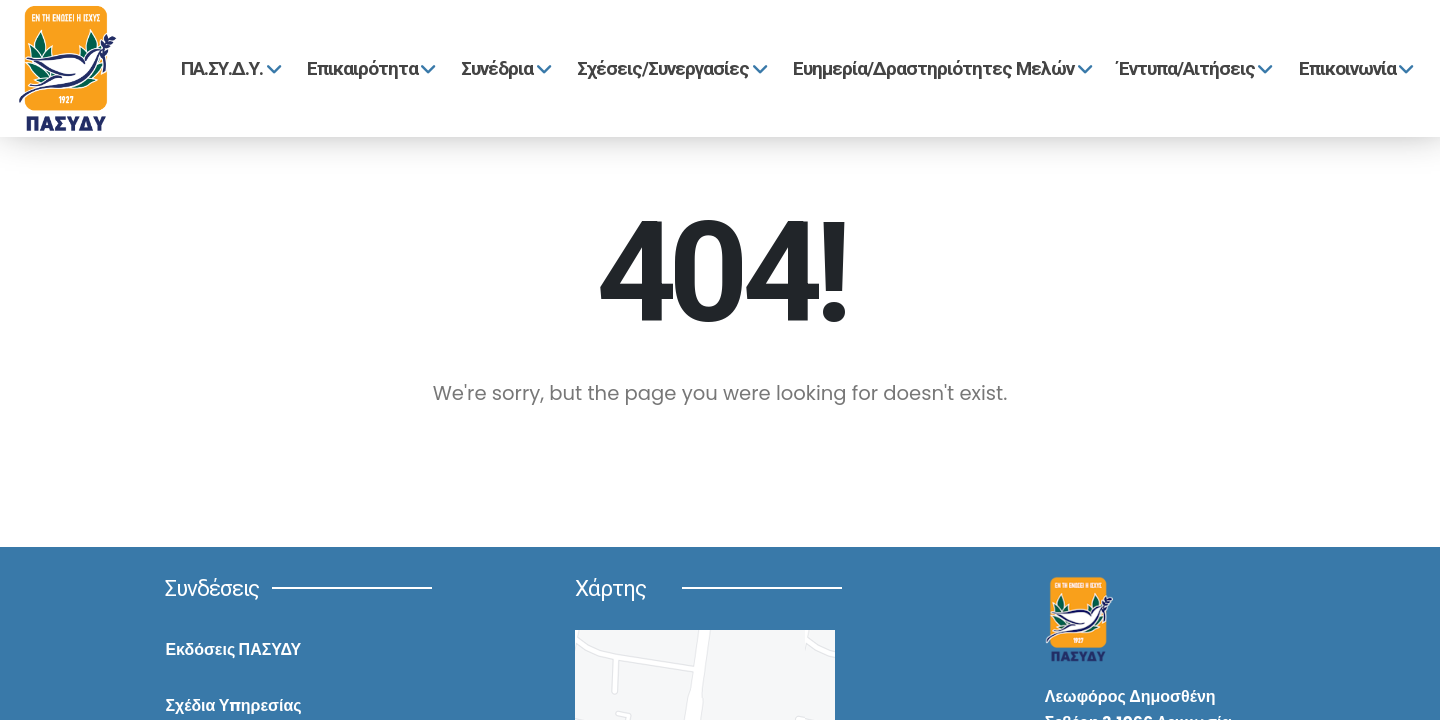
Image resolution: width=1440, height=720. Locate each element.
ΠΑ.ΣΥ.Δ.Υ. (228, 68)
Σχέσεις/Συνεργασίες (669, 68)
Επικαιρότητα (369, 68)
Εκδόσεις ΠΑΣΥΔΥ (233, 649)
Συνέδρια (503, 68)
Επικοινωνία (1354, 68)
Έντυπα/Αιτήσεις (1193, 68)
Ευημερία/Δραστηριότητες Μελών (940, 68)
